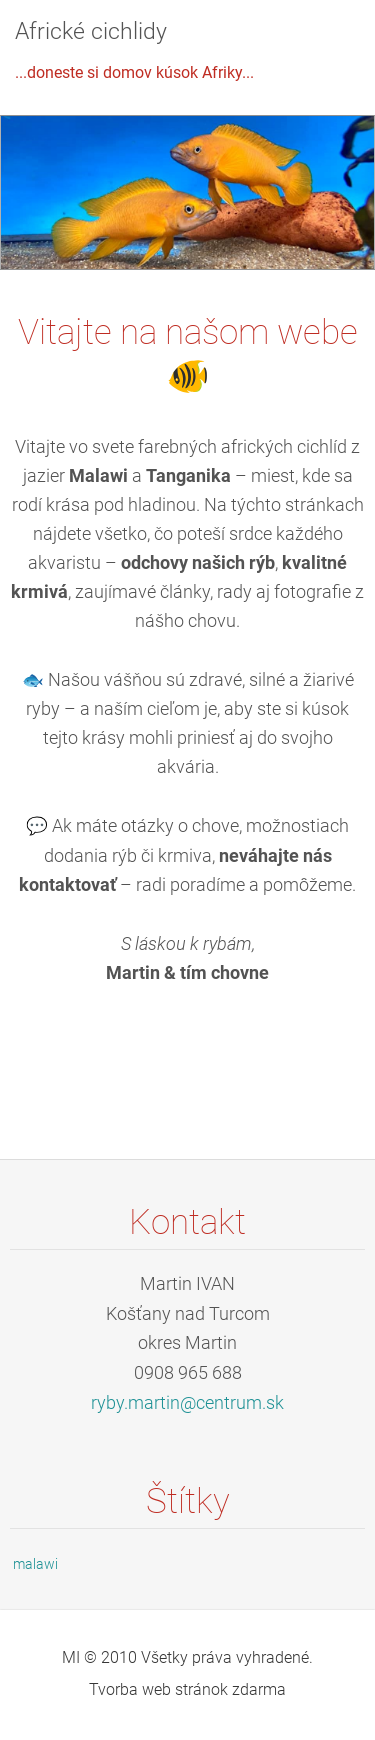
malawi (35, 1564)
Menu (320, 45)
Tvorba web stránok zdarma (187, 1689)
